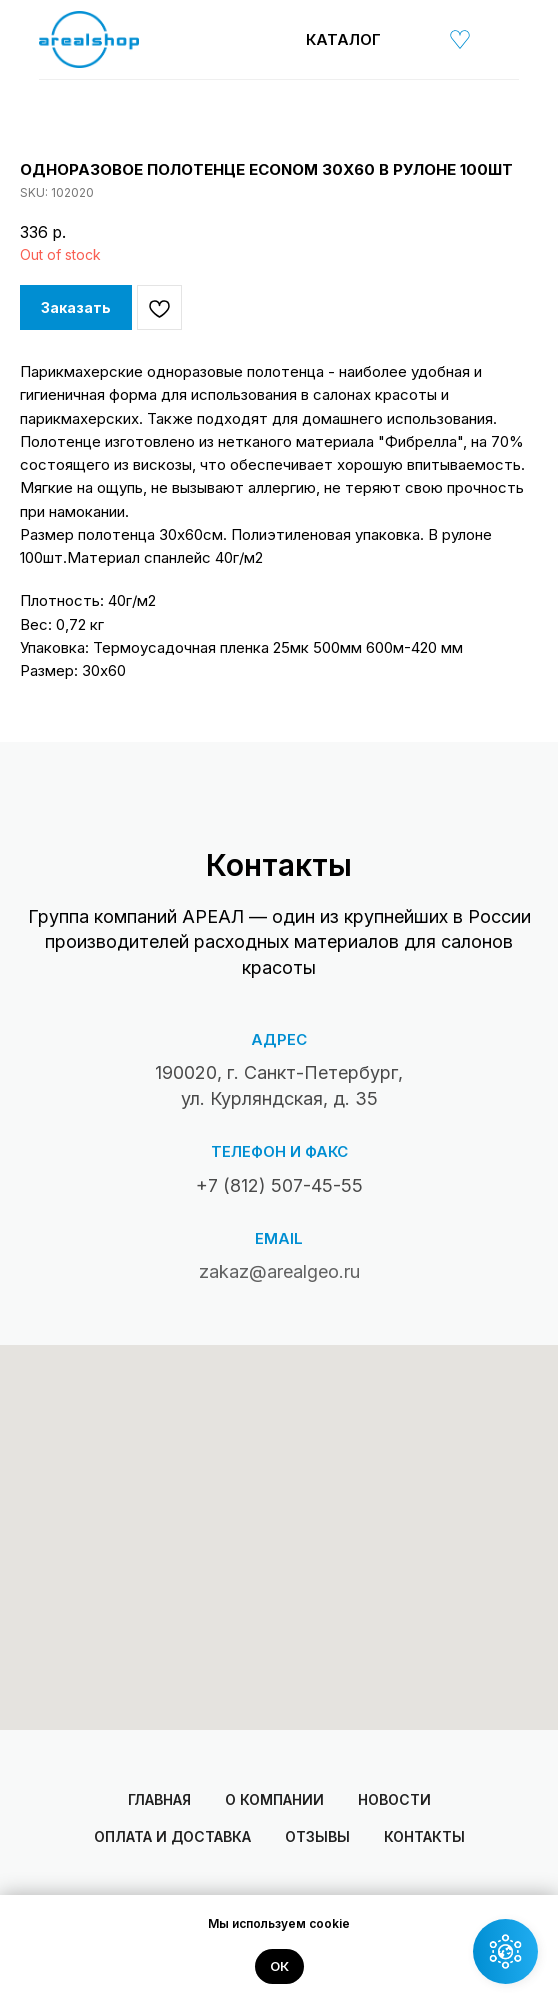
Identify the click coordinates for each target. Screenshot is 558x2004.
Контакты (424, 1836)
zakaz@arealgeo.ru (279, 1271)
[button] (505, 1951)
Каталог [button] (343, 39)
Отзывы (317, 1836)
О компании (274, 1799)
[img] (414, 39)
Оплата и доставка (172, 1836)
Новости (394, 1799)
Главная (159, 1799)
